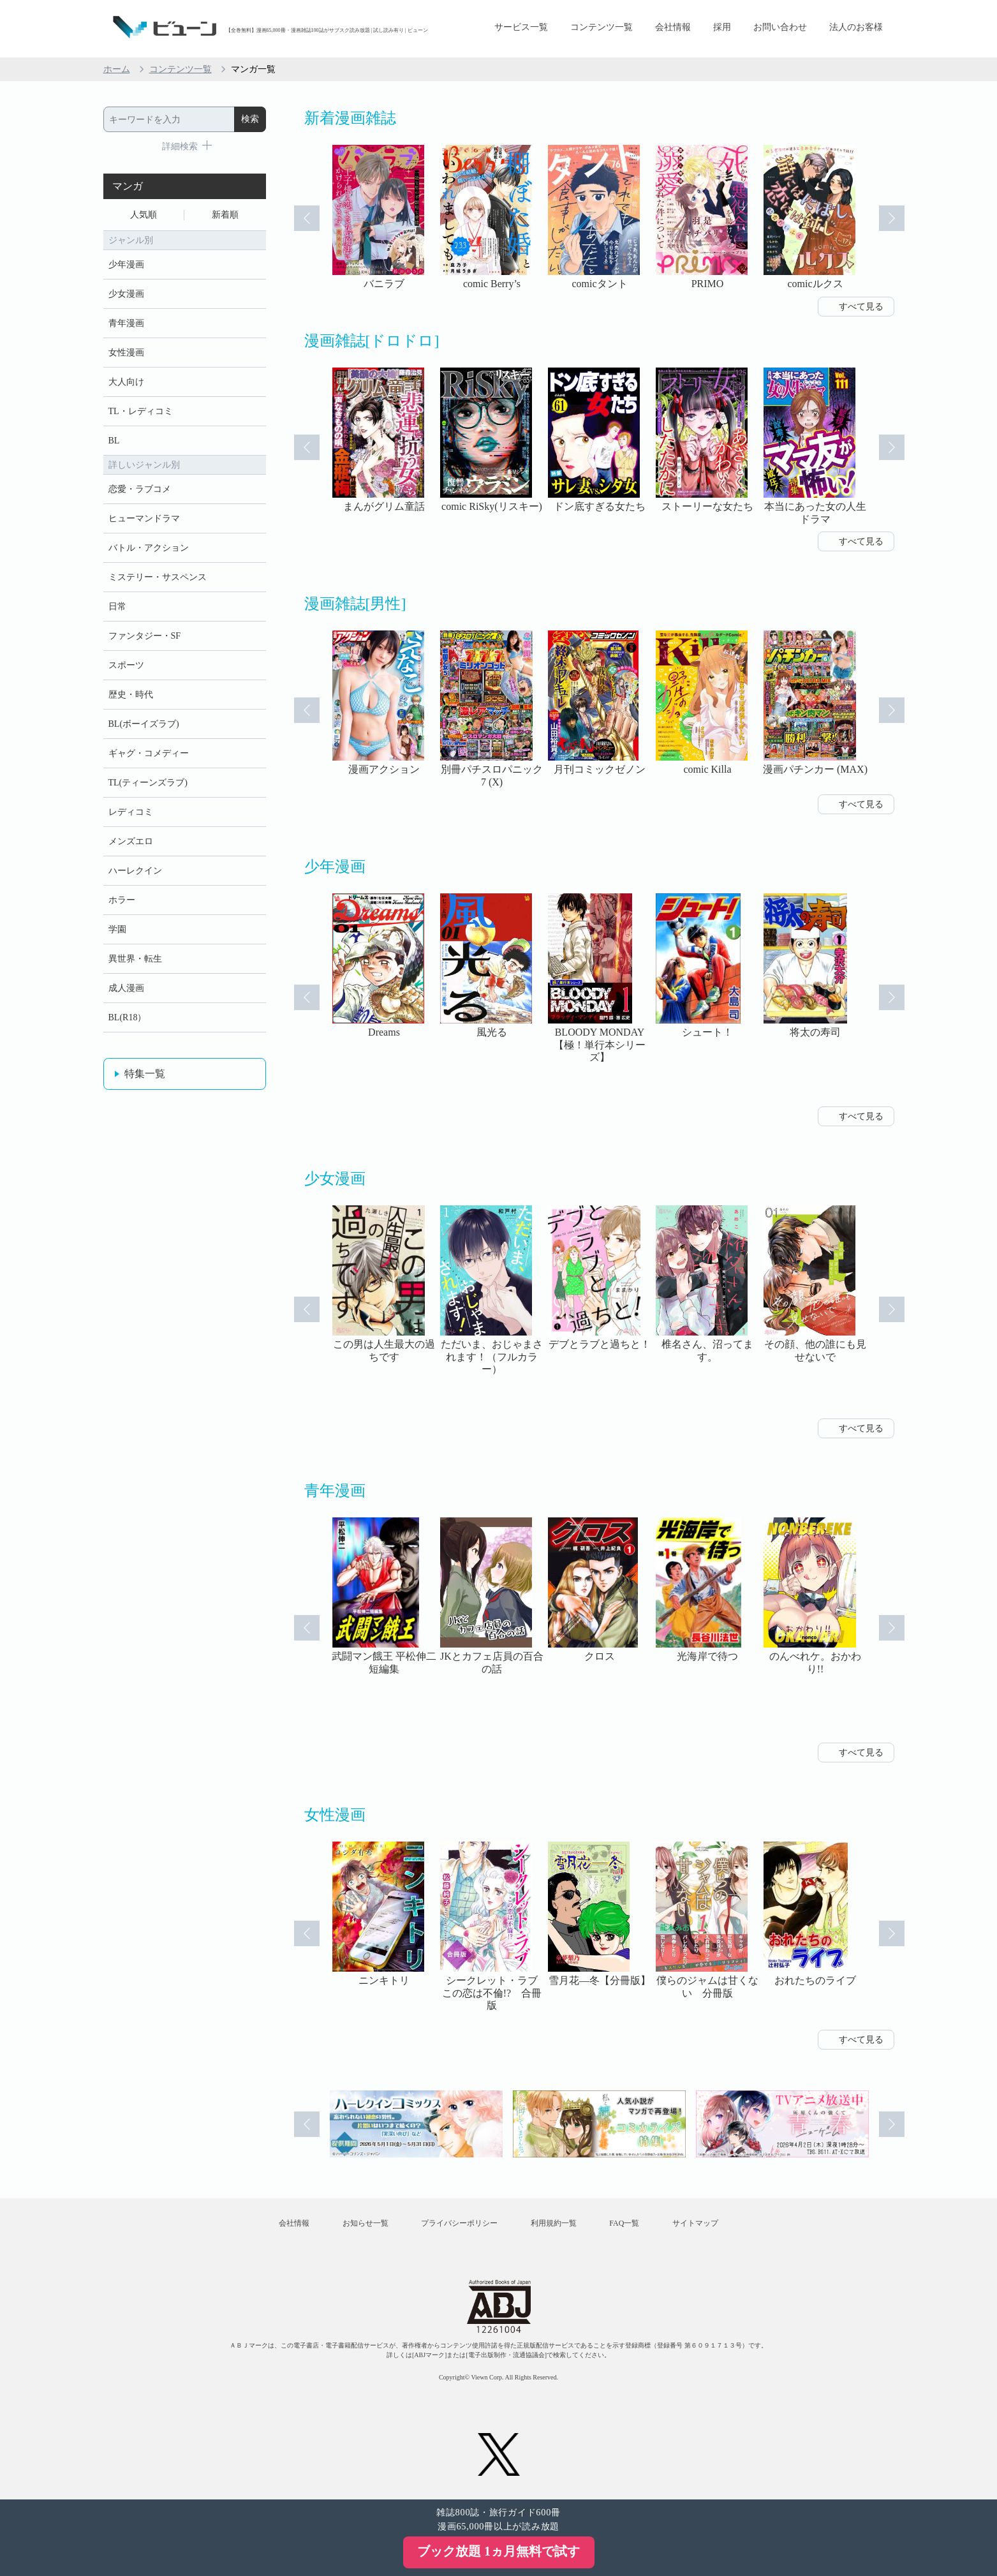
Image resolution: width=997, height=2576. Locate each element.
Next (892, 218)
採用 (722, 27)
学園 (117, 929)
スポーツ (126, 665)
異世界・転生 (135, 959)
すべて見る (861, 306)
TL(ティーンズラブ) (148, 782)
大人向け (126, 382)
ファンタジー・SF (144, 636)
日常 (117, 606)
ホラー (121, 900)
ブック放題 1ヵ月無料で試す (498, 2551)
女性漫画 (126, 352)
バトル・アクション (148, 548)
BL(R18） (127, 1017)
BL (114, 440)
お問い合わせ (780, 27)
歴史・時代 (130, 694)
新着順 (225, 215)
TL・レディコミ (140, 411)
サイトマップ (695, 2223)
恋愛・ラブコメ (139, 489)
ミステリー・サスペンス (157, 577)
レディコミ (130, 812)
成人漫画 (126, 988)
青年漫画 (126, 323)
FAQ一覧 (624, 2223)
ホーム (116, 69)
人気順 (143, 215)
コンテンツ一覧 (601, 27)
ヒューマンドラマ (144, 518)
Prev (307, 218)
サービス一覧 (521, 27)
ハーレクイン (135, 870)
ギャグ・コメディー (148, 753)
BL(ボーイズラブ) (143, 724)
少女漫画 (126, 294)
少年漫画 (126, 264)
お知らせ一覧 (365, 2223)
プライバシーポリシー (459, 2223)
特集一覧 (144, 1073)
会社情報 (673, 27)
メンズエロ (130, 841)
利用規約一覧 (554, 2223)
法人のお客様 (856, 27)
